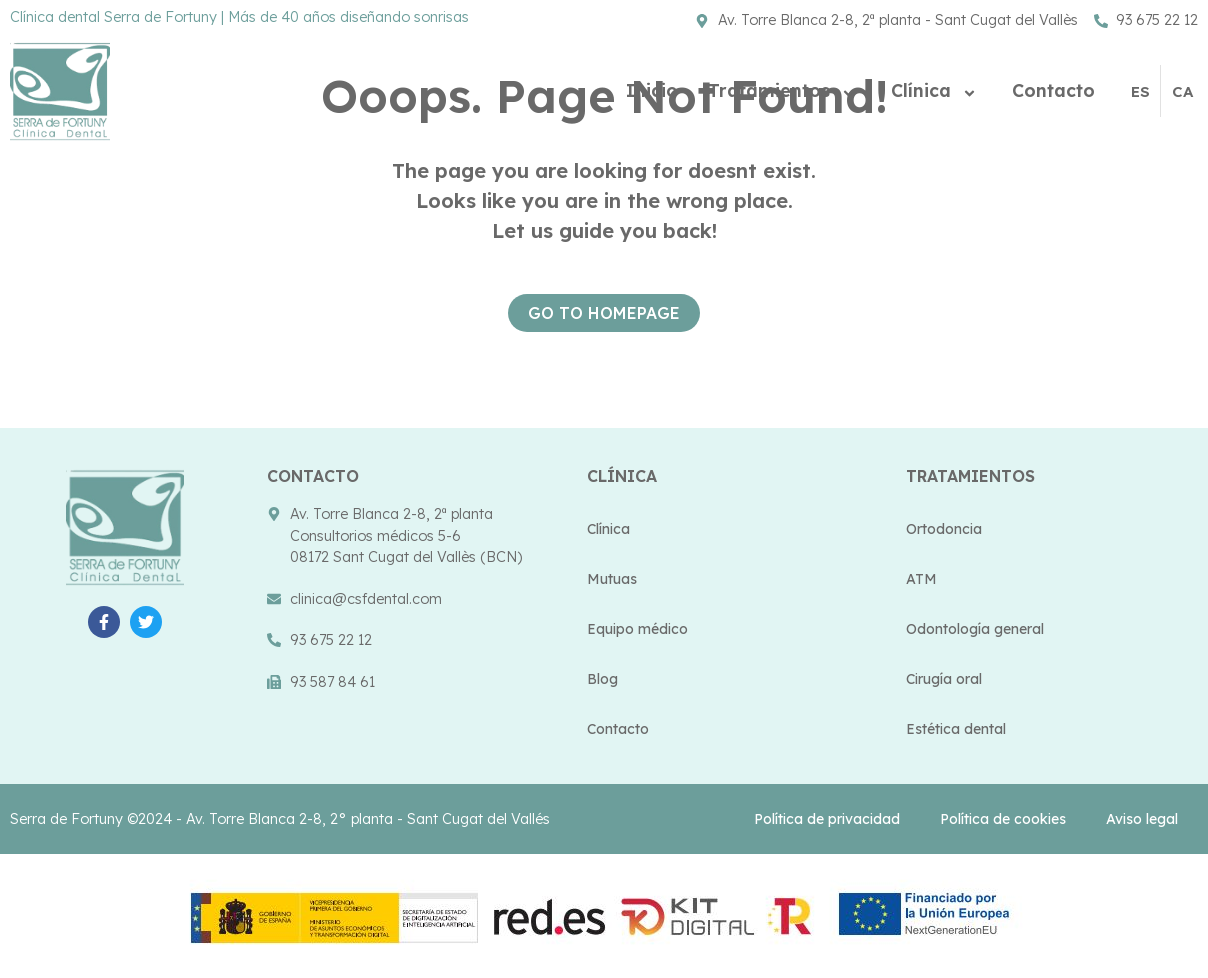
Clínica (936, 90)
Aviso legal (1142, 819)
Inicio (652, 90)
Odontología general (975, 629)
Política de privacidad (827, 819)
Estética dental (956, 729)
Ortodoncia (944, 529)
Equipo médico (637, 629)
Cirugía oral (944, 679)
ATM (921, 579)
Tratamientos (784, 90)
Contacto (1053, 90)
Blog (602, 679)
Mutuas (612, 579)
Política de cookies (1003, 819)
